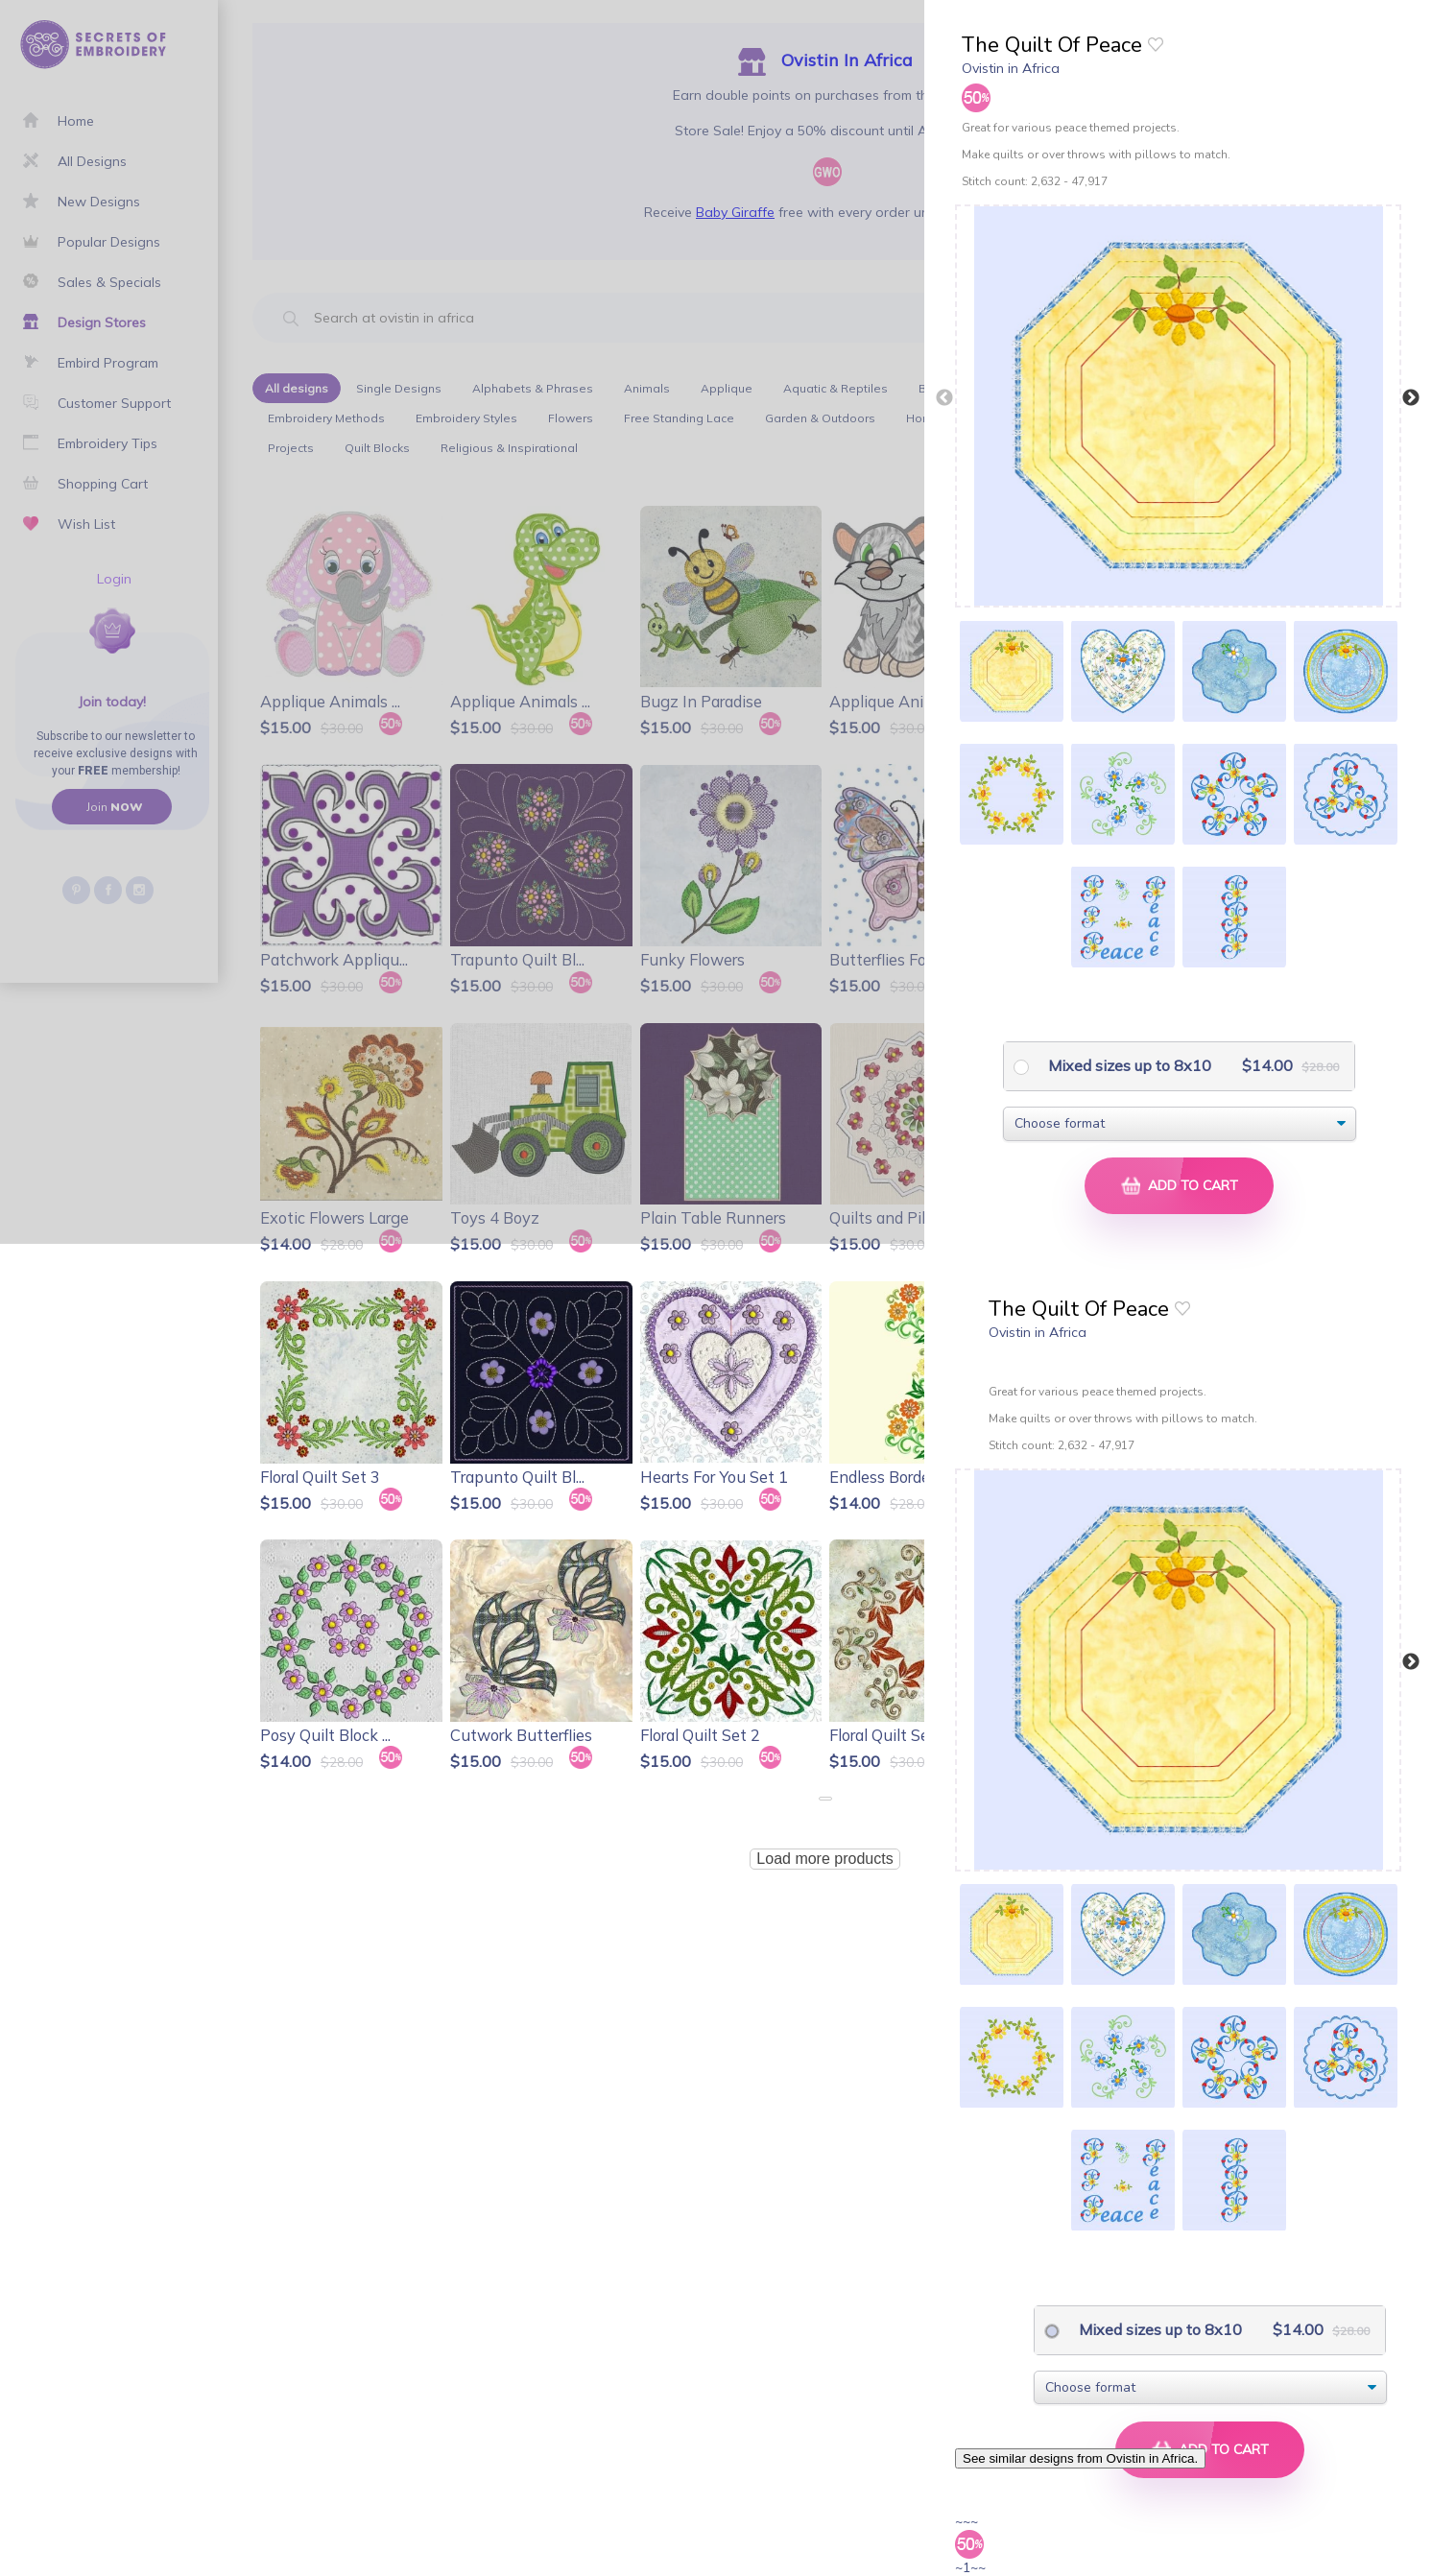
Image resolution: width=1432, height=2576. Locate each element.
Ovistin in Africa (1011, 68)
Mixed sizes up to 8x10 (1127, 1065)
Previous (944, 398)
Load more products (824, 1858)
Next (1410, 398)
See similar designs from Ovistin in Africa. (1080, 2458)
